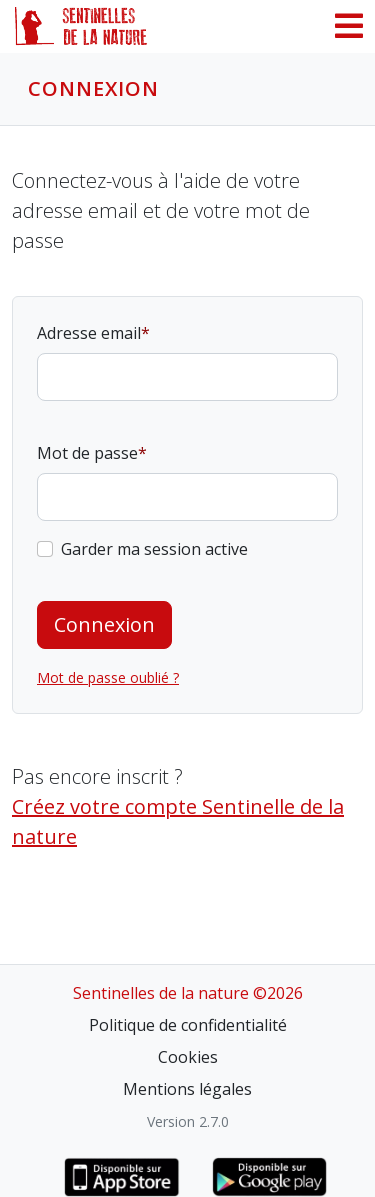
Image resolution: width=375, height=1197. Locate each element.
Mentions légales (187, 1089)
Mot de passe (87, 453)
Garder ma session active (154, 549)
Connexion (104, 624)
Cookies (188, 1057)
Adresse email (89, 333)
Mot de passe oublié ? (108, 677)
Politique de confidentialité (188, 1025)
